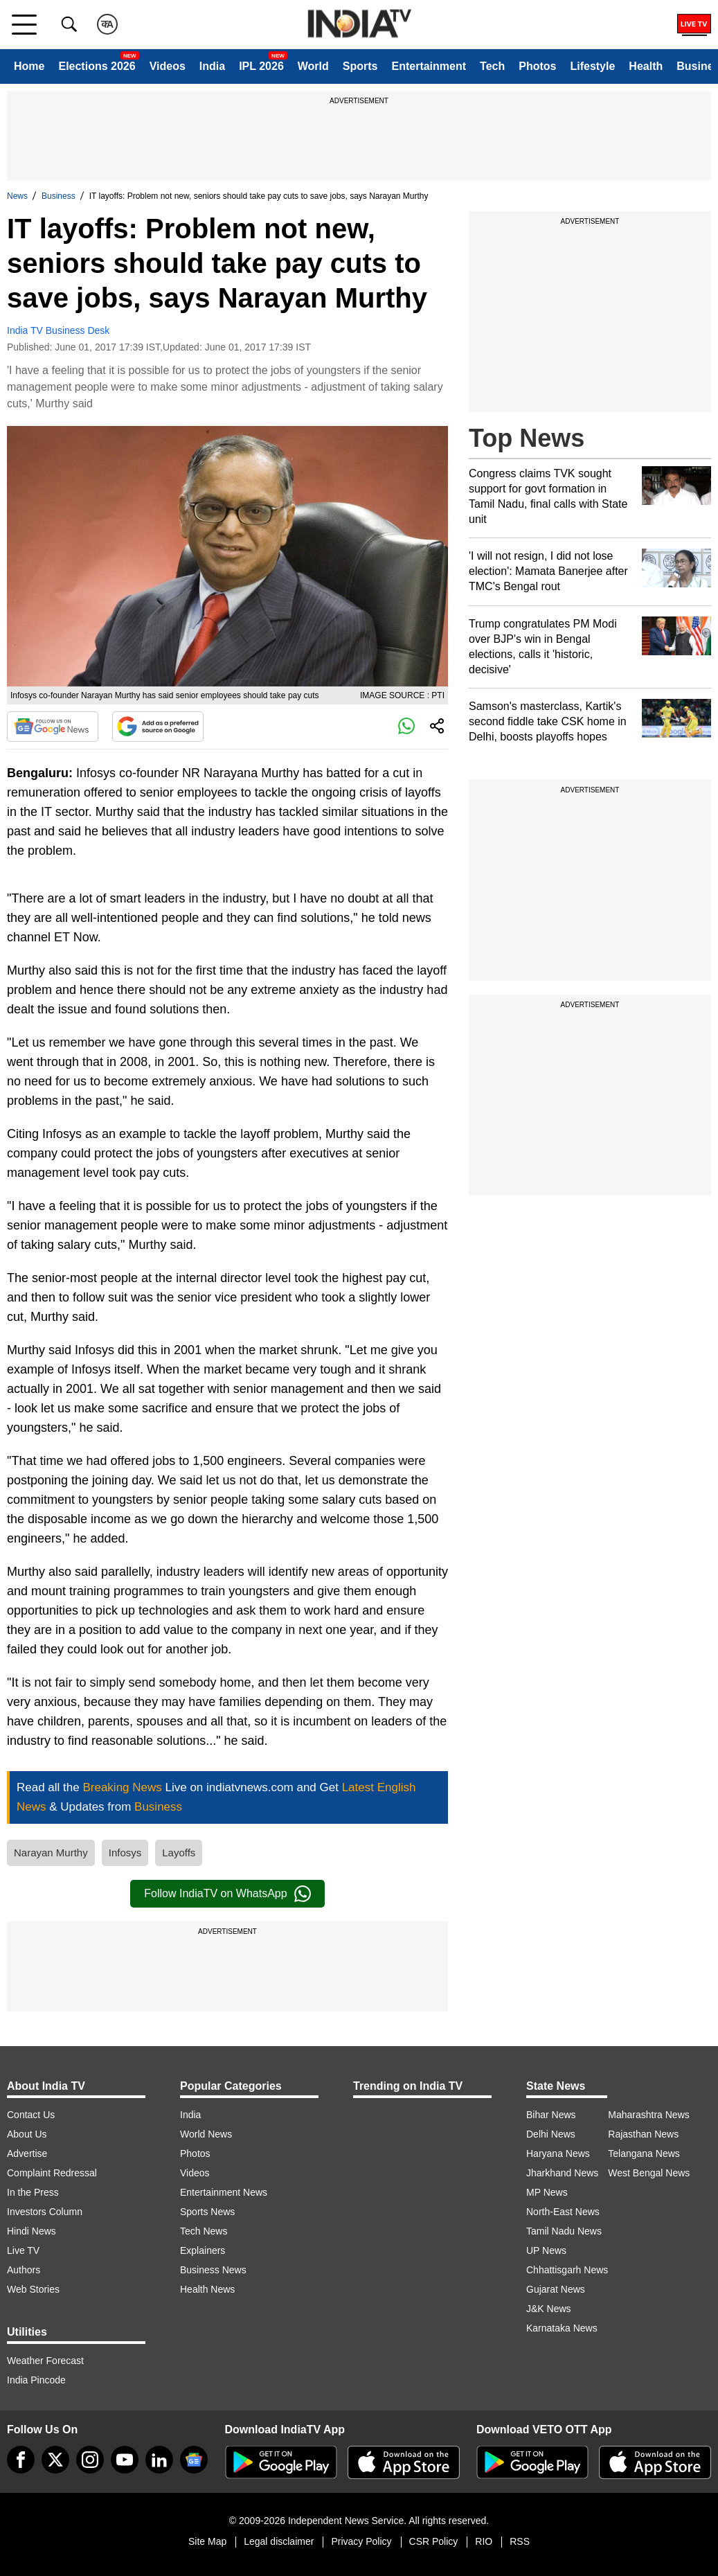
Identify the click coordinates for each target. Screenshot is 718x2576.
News (17, 196)
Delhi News (550, 2134)
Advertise (27, 2153)
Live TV (23, 2250)
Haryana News (558, 2153)
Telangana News (644, 2153)
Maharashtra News (649, 2114)
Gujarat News (555, 2289)
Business (58, 196)
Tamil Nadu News (564, 2231)
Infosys (125, 1852)
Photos (537, 66)
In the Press (33, 2192)
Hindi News (31, 2231)
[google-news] (194, 2459)
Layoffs (178, 1852)
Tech (492, 66)
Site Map (207, 2541)
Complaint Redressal (52, 2172)
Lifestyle (592, 66)
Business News (213, 2269)
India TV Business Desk (58, 330)
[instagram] (90, 2459)
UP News (546, 2250)
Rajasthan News (643, 2134)
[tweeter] (55, 2459)
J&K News (548, 2308)
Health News (207, 2289)
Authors (23, 2269)
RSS (520, 2541)
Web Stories (33, 2289)
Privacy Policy (361, 2541)
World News (206, 2134)
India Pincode (36, 2380)
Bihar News (551, 2114)
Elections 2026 (96, 66)
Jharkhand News (562, 2172)
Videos (168, 66)
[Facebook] (21, 2459)
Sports (360, 66)
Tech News (203, 2231)
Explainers (202, 2250)
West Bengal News (649, 2172)
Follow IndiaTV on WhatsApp (227, 1893)
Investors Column (44, 2211)
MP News (547, 2192)
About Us (27, 2134)
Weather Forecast (45, 2360)
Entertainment (428, 66)
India (212, 66)
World (313, 66)
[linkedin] (159, 2459)
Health (646, 66)
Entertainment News (223, 2192)
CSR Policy (433, 2541)
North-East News (563, 2211)
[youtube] (124, 2459)
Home (29, 66)
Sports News (207, 2211)
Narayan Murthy (51, 1852)
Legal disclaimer (279, 2541)
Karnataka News (562, 2328)
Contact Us (31, 2114)
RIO (483, 2541)
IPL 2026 (261, 66)
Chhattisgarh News (567, 2269)
